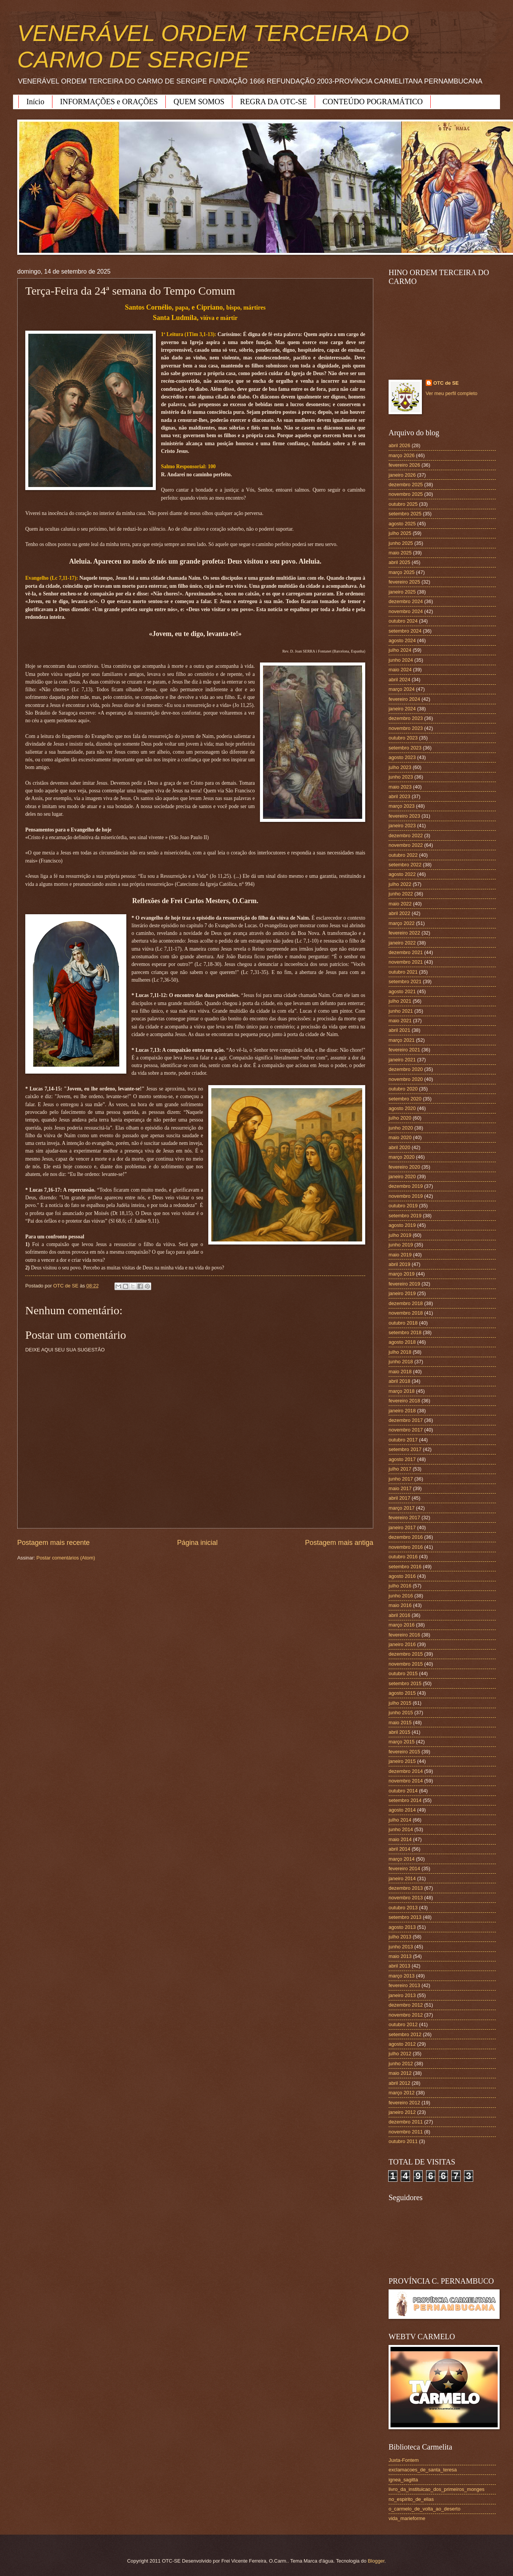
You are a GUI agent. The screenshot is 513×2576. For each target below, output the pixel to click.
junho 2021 (401, 1011)
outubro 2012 (403, 2024)
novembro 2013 (406, 1897)
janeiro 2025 (402, 592)
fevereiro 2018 (404, 1401)
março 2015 (402, 1742)
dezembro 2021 (406, 952)
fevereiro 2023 (404, 816)
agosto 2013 (402, 1927)
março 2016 (402, 1625)
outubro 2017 (403, 1440)
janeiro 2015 (402, 1761)
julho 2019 (400, 1235)
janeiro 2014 (402, 1878)
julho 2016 (400, 1586)
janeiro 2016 (402, 1644)
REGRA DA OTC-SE (273, 101)
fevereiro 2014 (404, 1868)
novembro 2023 (406, 728)
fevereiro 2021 (404, 1050)
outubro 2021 (403, 972)
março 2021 (402, 1040)
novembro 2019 (406, 1196)
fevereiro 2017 (404, 1517)
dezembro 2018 (406, 1303)
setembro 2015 (405, 1683)
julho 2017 (400, 1469)
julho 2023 (400, 767)
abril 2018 (399, 1381)
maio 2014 (400, 1839)
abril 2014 (399, 1849)
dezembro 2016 (406, 1537)
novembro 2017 (406, 1430)
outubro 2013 (403, 1907)
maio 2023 (400, 787)
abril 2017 (399, 1498)
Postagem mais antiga (339, 1542)
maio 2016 (400, 1605)
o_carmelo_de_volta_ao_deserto (425, 2509)
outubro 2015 (403, 1673)
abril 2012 (399, 2083)
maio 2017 (400, 1488)
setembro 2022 (405, 864)
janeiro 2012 (402, 2112)
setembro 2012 (405, 2034)
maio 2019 (400, 1255)
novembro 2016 (406, 1547)
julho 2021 (400, 1001)
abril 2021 (399, 1030)
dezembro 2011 (406, 2122)
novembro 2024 (406, 611)
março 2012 (402, 2093)
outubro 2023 (403, 738)
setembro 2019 (405, 1215)
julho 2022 (400, 884)
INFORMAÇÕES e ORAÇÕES (109, 101)
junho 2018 (401, 1361)
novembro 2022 (406, 845)
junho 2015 (401, 1712)
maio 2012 (400, 2073)
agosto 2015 (402, 1693)
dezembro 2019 (406, 1186)
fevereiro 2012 (404, 2102)
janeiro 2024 (402, 709)
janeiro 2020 (402, 1176)
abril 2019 (399, 1264)
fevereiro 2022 (404, 933)
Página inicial (197, 1542)
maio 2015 (400, 1722)
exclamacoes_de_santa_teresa (423, 2470)
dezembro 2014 (406, 1771)
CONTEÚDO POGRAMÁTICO (373, 101)
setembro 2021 (405, 981)
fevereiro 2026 (404, 465)
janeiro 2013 (402, 1995)
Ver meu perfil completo (451, 393)
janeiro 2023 (402, 825)
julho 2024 (400, 650)
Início (35, 101)
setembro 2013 (405, 1917)
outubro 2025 (403, 504)
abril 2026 (399, 445)
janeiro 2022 (402, 943)
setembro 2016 (405, 1566)
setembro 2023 (405, 748)
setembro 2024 (405, 631)
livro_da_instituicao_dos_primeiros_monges (436, 2489)
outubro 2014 (403, 1791)
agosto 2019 (402, 1225)
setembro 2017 (405, 1449)
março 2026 (402, 455)
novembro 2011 (406, 2132)
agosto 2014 (402, 1810)
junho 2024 (401, 660)
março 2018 (402, 1391)
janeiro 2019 (402, 1293)
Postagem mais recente (53, 1542)
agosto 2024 (402, 640)
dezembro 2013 (406, 1888)
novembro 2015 (406, 1664)
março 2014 (402, 1859)
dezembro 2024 (406, 601)
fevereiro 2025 (404, 582)
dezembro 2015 (406, 1654)
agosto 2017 (402, 1459)
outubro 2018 (403, 1323)
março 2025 (402, 572)
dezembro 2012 (406, 2005)
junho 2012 (401, 2063)
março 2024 (402, 689)
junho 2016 (401, 1596)
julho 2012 (400, 2053)
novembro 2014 (406, 1781)
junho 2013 (401, 1947)
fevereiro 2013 (404, 1985)
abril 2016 (399, 1615)
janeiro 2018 (402, 1410)
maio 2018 (400, 1371)
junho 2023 (401, 777)
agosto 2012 (402, 2044)
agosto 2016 (402, 1576)
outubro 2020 (403, 1089)
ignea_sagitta (403, 2480)
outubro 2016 (403, 1556)
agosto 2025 (402, 523)
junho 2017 (401, 1479)
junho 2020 (401, 1128)
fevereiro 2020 (404, 1167)
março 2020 (402, 1157)
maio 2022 (400, 904)
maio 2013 (400, 1956)
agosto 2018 (402, 1342)
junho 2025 (401, 543)
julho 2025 (400, 533)
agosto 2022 (402, 874)
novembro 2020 (406, 1079)
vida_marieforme (407, 2518)
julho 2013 (400, 1937)
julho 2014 (400, 1820)
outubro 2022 (403, 855)
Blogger (376, 2561)
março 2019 (402, 1274)
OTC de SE (446, 383)
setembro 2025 (405, 514)
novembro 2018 (406, 1313)
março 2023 (402, 806)
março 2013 (402, 1976)
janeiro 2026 (402, 475)
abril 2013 (399, 1966)
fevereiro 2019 (404, 1284)
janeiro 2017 (402, 1527)
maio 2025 (400, 553)
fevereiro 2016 (404, 1635)
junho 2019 (401, 1245)
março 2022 (402, 923)
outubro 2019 (403, 1205)
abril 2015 (399, 1732)
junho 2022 (401, 894)
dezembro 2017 (406, 1420)
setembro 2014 (405, 1800)
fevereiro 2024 (404, 699)
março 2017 (402, 1508)
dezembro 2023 (406, 718)
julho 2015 (400, 1703)
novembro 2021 (406, 962)
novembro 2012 (406, 2015)
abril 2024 (399, 679)
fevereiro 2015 (404, 1752)
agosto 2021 (402, 991)
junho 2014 (401, 1829)
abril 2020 (399, 1147)
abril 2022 (399, 913)
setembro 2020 (405, 1099)
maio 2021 (400, 1020)
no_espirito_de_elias (411, 2499)
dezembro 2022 (406, 835)
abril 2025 (399, 562)
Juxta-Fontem (404, 2460)
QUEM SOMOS (198, 101)
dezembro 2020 (406, 1069)
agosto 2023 (402, 757)
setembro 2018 (405, 1332)
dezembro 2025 (406, 484)
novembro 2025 (406, 494)
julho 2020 (400, 1118)
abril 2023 (399, 796)
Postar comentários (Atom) (65, 1558)
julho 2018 (400, 1352)
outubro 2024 (403, 621)
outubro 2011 (403, 2141)
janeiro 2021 (402, 1060)
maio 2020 (400, 1137)
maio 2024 (400, 669)
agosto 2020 (402, 1108)
